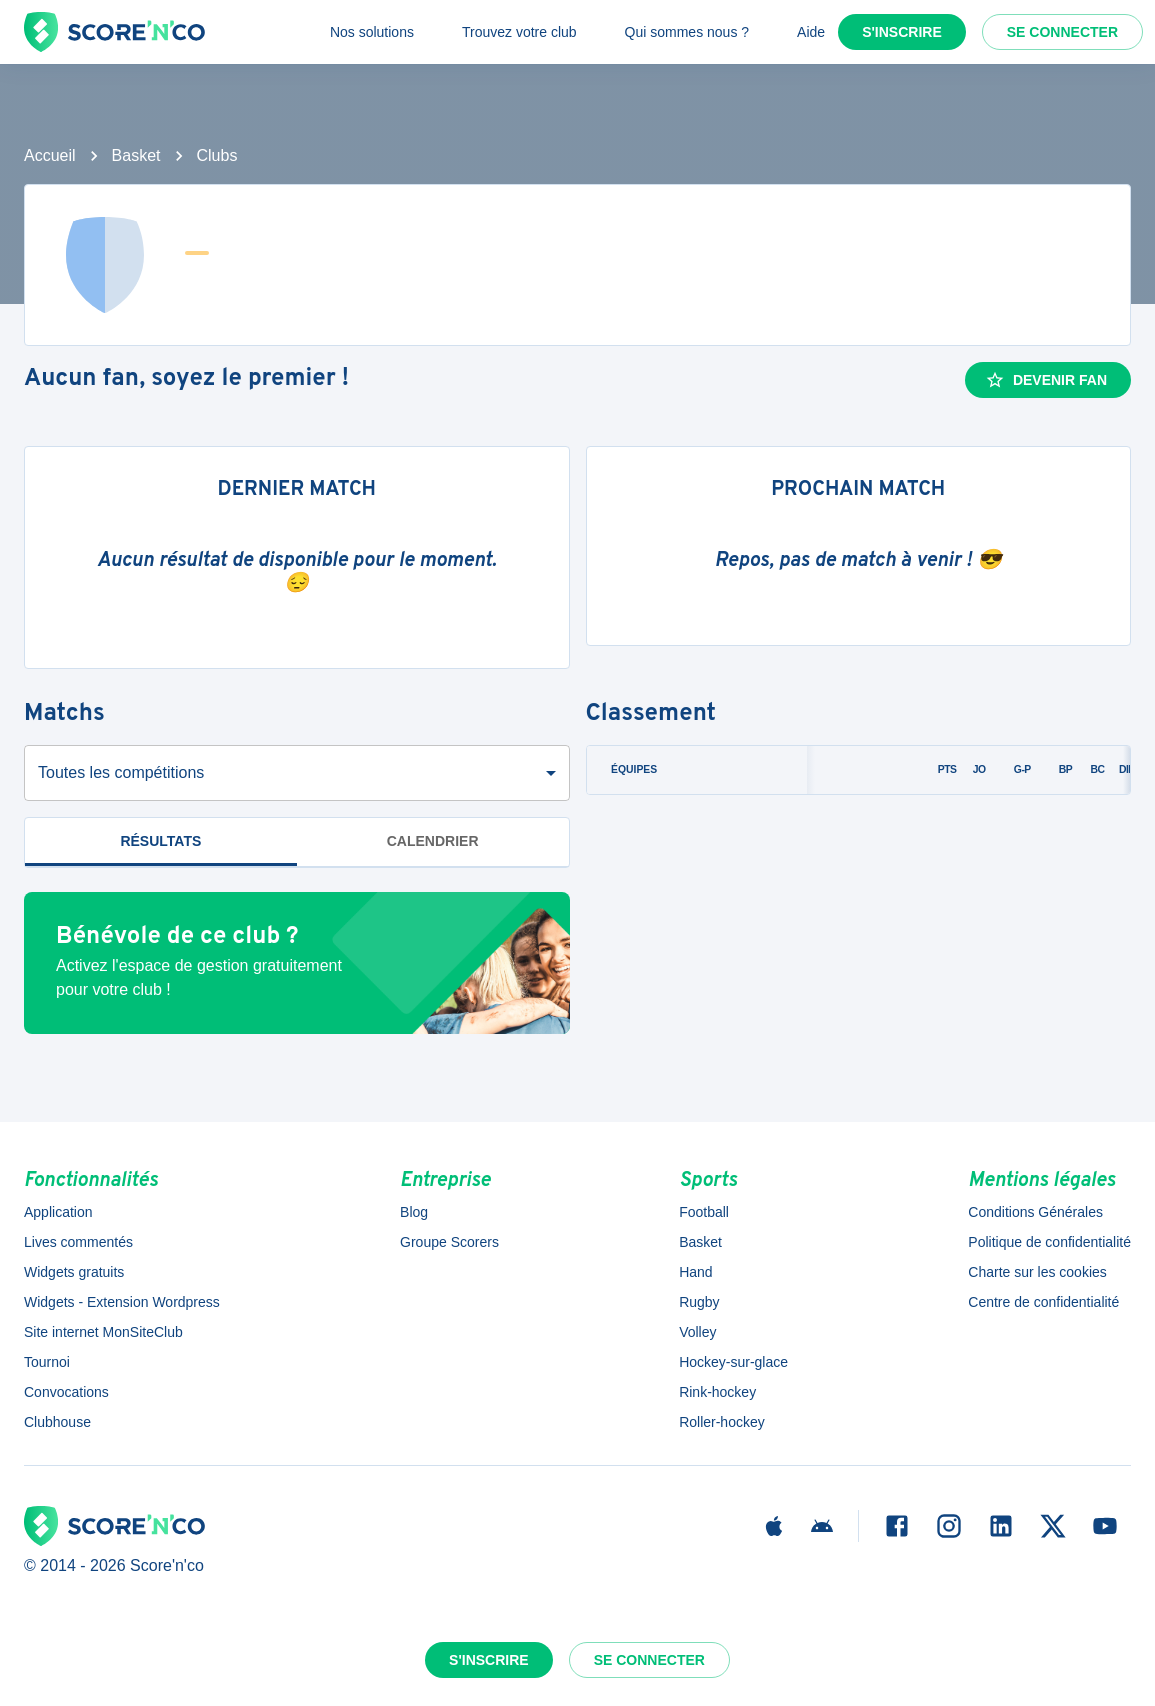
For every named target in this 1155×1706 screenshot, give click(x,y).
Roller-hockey (722, 1422)
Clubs (217, 155)
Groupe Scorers (449, 1242)
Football (704, 1212)
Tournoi (47, 1362)
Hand (695, 1272)
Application (58, 1212)
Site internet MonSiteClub (103, 1332)
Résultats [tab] (160, 841)
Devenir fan (1046, 380)
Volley (697, 1332)
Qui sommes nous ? (687, 32)
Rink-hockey (717, 1392)
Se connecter (1062, 32)
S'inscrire (902, 32)
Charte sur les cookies (1037, 1272)
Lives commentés (78, 1242)
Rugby (699, 1302)
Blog (414, 1212)
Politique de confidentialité (1049, 1242)
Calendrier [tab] (433, 841)
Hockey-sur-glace (733, 1362)
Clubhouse (57, 1422)
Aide (811, 32)
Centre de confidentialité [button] (1043, 1302)
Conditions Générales (1035, 1212)
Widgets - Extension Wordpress (122, 1302)
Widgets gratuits (74, 1272)
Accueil (50, 155)
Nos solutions (372, 32)
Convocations (66, 1392)
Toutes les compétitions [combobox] (121, 772)
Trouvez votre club (519, 32)
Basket (136, 155)
